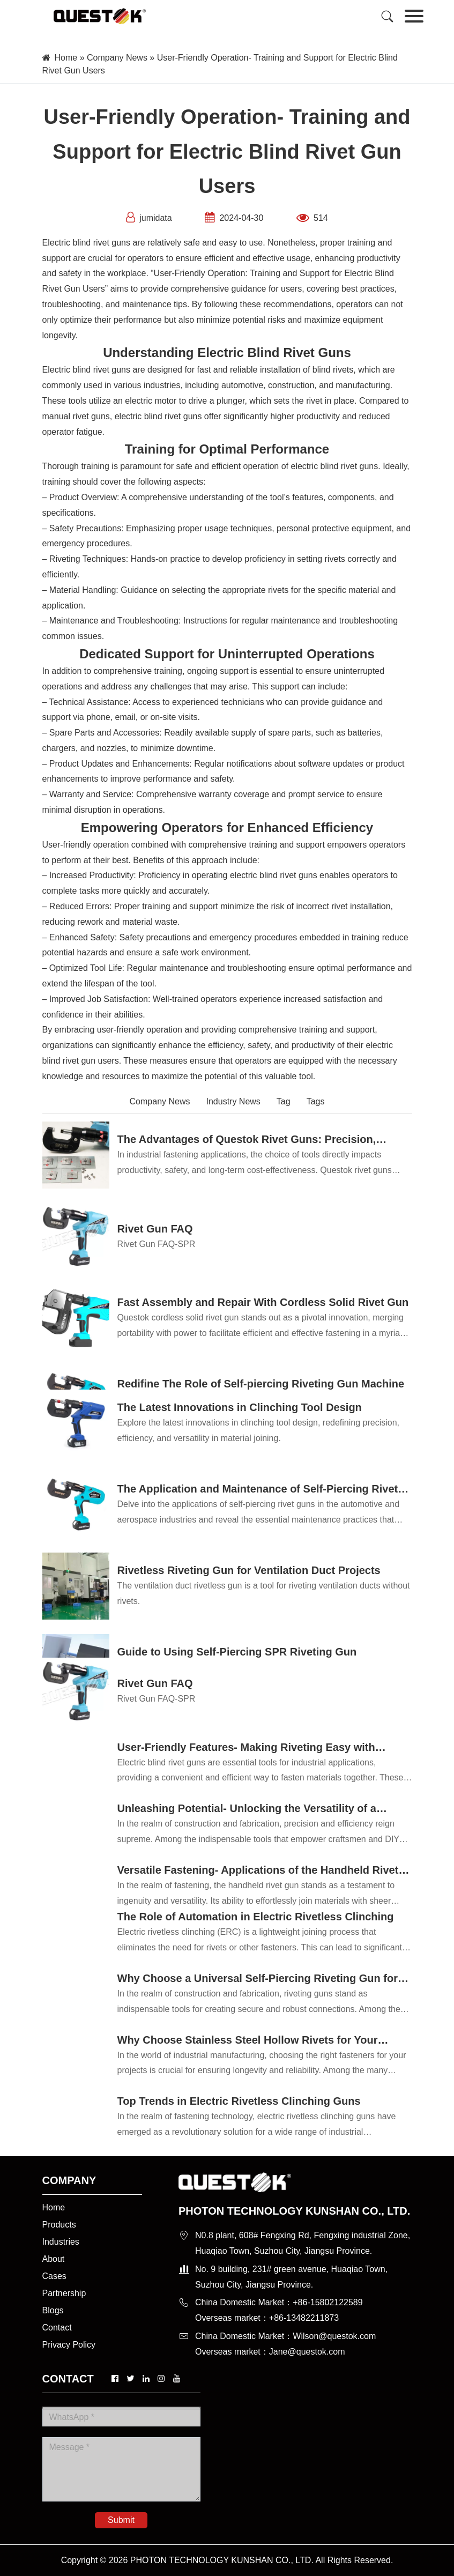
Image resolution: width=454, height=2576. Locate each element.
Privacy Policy (69, 2344)
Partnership (64, 2293)
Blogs (53, 2310)
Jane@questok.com (307, 2351)
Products (59, 2224)
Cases (54, 2276)
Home (66, 57)
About (53, 2258)
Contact (57, 2327)
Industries (60, 2241)
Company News (117, 57)
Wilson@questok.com (334, 2336)
